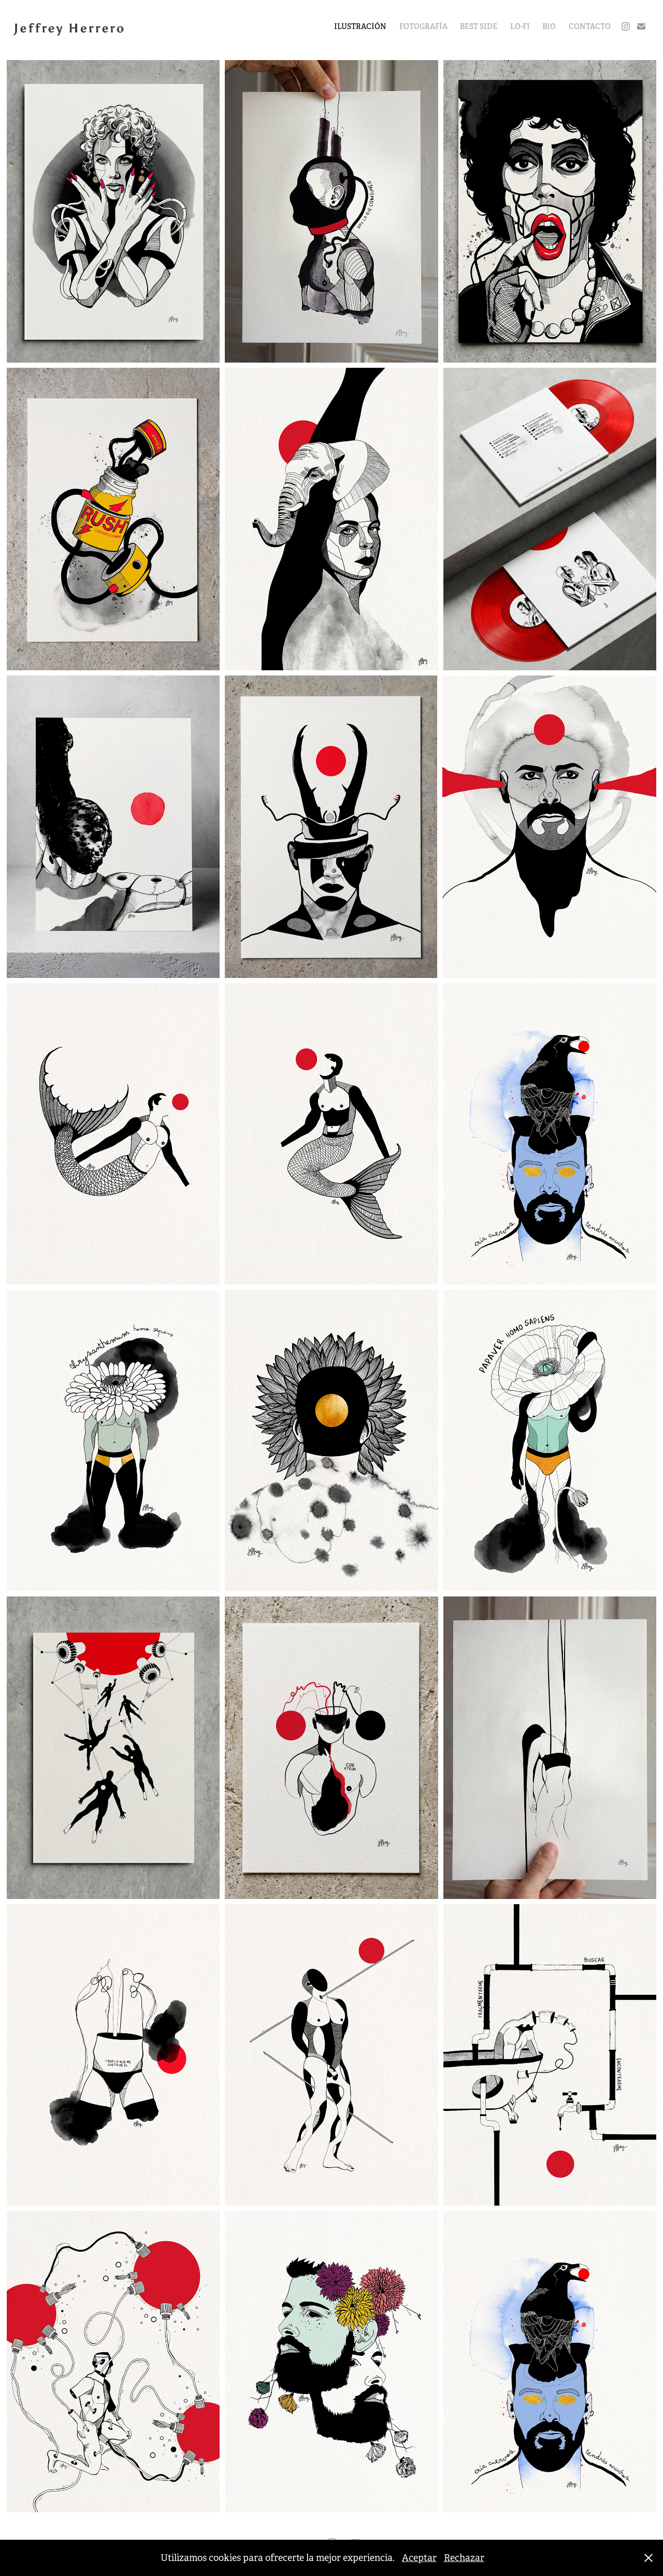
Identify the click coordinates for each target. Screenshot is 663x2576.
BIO (549, 26)
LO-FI (520, 26)
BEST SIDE (478, 26)
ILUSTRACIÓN (360, 26)
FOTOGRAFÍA (423, 26)
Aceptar (419, 2558)
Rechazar (464, 2558)
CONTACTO (590, 26)
